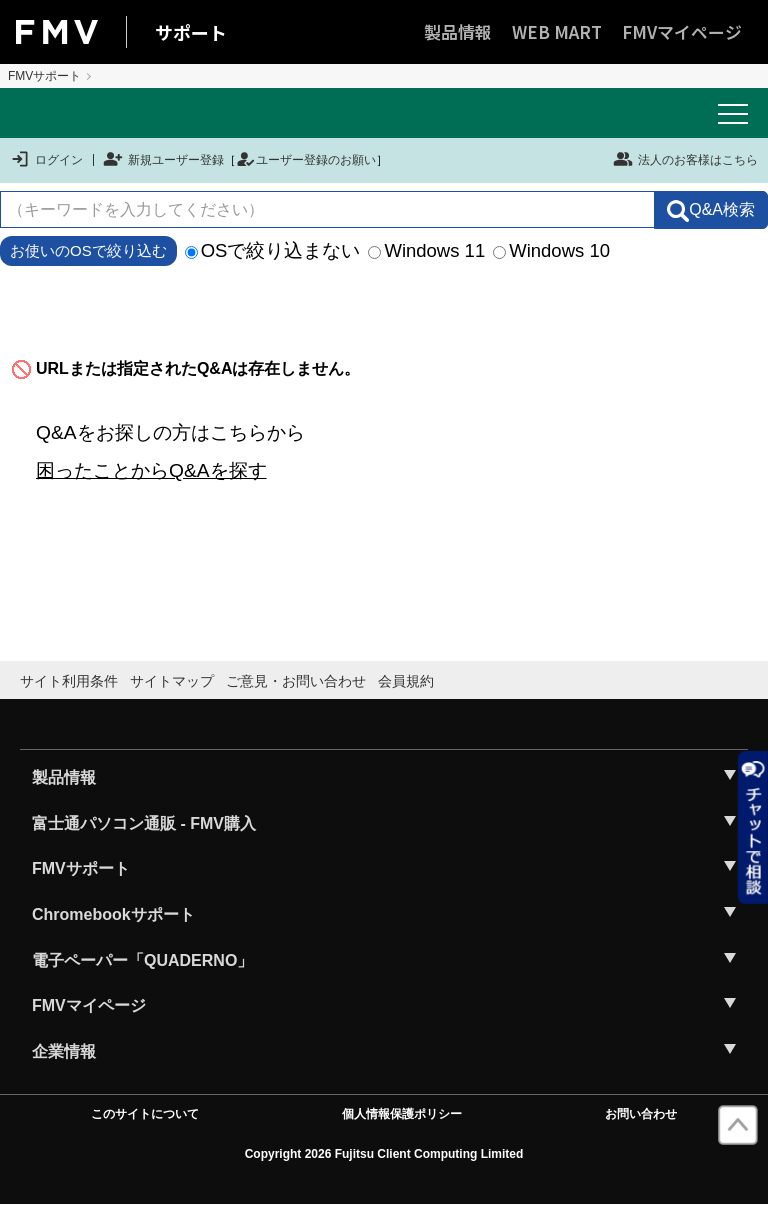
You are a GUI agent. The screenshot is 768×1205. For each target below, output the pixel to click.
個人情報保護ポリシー (402, 1114)
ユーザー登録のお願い (306, 160)
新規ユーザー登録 (163, 160)
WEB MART (557, 31)
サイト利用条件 (69, 681)
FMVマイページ (682, 31)
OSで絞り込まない (273, 250)
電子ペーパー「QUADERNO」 (142, 960)
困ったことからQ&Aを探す (151, 470)
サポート (191, 32)
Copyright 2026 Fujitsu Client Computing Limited (384, 1154)
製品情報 (458, 31)
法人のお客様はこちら (685, 159)
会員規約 (406, 681)
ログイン (46, 160)
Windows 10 (551, 250)
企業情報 (64, 1051)
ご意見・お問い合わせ (296, 681)
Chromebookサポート (113, 914)
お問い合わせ (641, 1114)
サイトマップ (172, 681)
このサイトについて (145, 1114)
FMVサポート (44, 76)
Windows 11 (426, 250)
